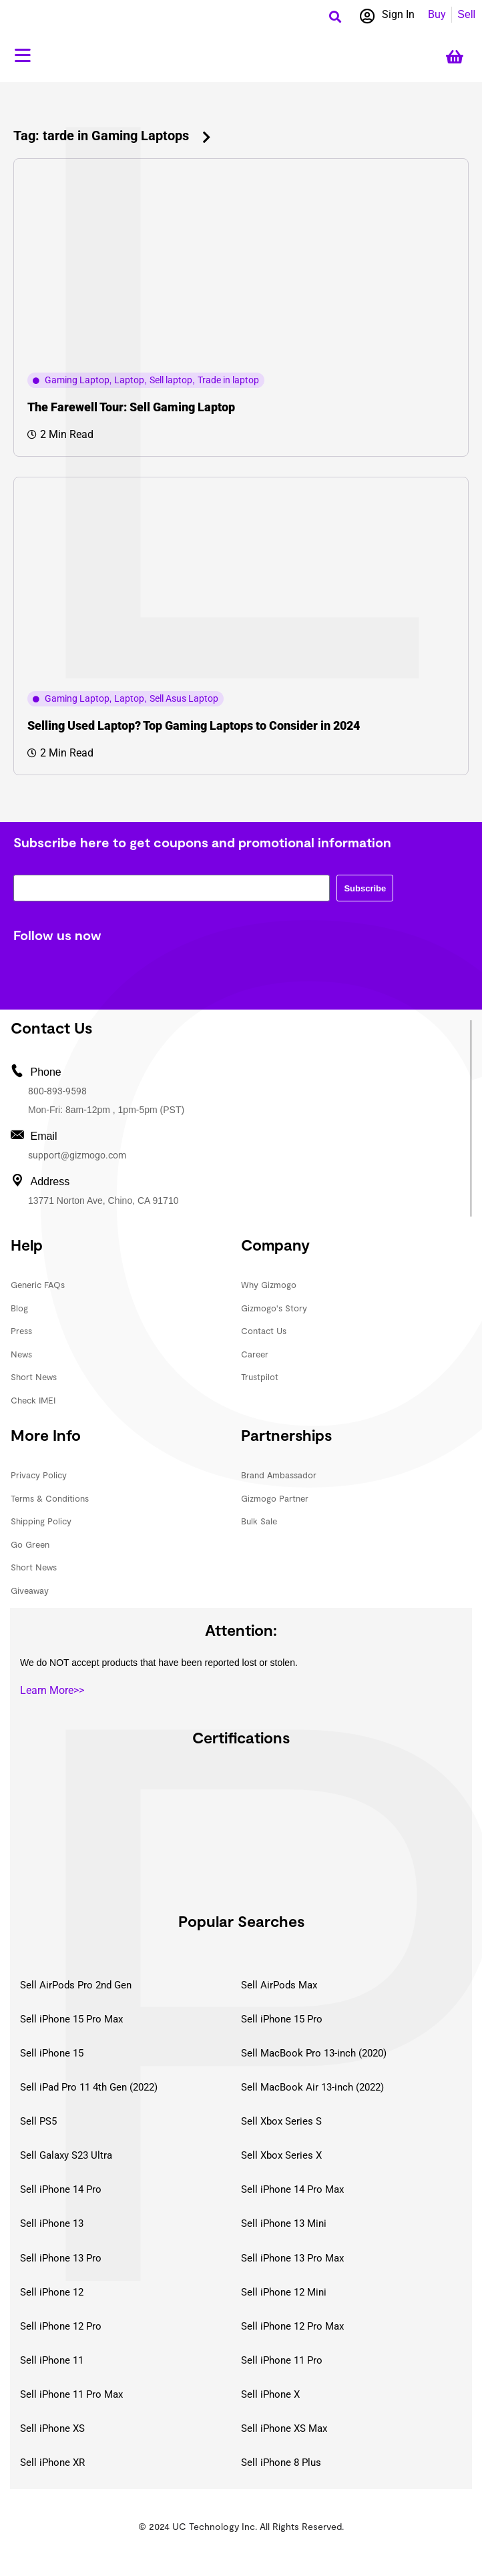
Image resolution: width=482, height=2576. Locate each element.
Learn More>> (52, 1690)
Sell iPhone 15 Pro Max (71, 2019)
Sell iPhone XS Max (284, 2428)
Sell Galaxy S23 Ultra (66, 2155)
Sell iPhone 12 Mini (283, 2292)
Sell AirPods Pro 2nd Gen (76, 1985)
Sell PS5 (38, 2121)
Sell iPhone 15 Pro (281, 2019)
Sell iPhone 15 (51, 2053)
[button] (335, 16)
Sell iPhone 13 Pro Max (292, 2258)
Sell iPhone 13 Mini (283, 2223)
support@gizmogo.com (77, 1155)
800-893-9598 (57, 1091)
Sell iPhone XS (52, 2428)
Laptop (129, 380)
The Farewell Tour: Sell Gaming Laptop (131, 407)
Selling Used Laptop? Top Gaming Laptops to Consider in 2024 (193, 725)
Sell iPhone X (270, 2394)
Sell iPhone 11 (51, 2360)
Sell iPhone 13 (51, 2223)
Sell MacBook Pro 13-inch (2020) (314, 2053)
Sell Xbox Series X (281, 2155)
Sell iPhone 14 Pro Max (292, 2189)
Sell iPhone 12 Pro (60, 2326)
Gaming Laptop (77, 380)
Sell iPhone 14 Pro (60, 2189)
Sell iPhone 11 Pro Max (71, 2394)
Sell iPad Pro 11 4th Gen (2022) (89, 2087)
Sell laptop (171, 380)
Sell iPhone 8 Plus (281, 2462)
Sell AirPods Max (279, 1985)
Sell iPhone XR (52, 2462)
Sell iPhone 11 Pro (281, 2360)
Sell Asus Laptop (184, 698)
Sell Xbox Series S (281, 2121)
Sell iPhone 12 (51, 2292)
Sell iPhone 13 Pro (60, 2258)
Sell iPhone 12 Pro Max (292, 2326)
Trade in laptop (228, 380)
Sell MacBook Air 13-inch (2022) (312, 2087)
